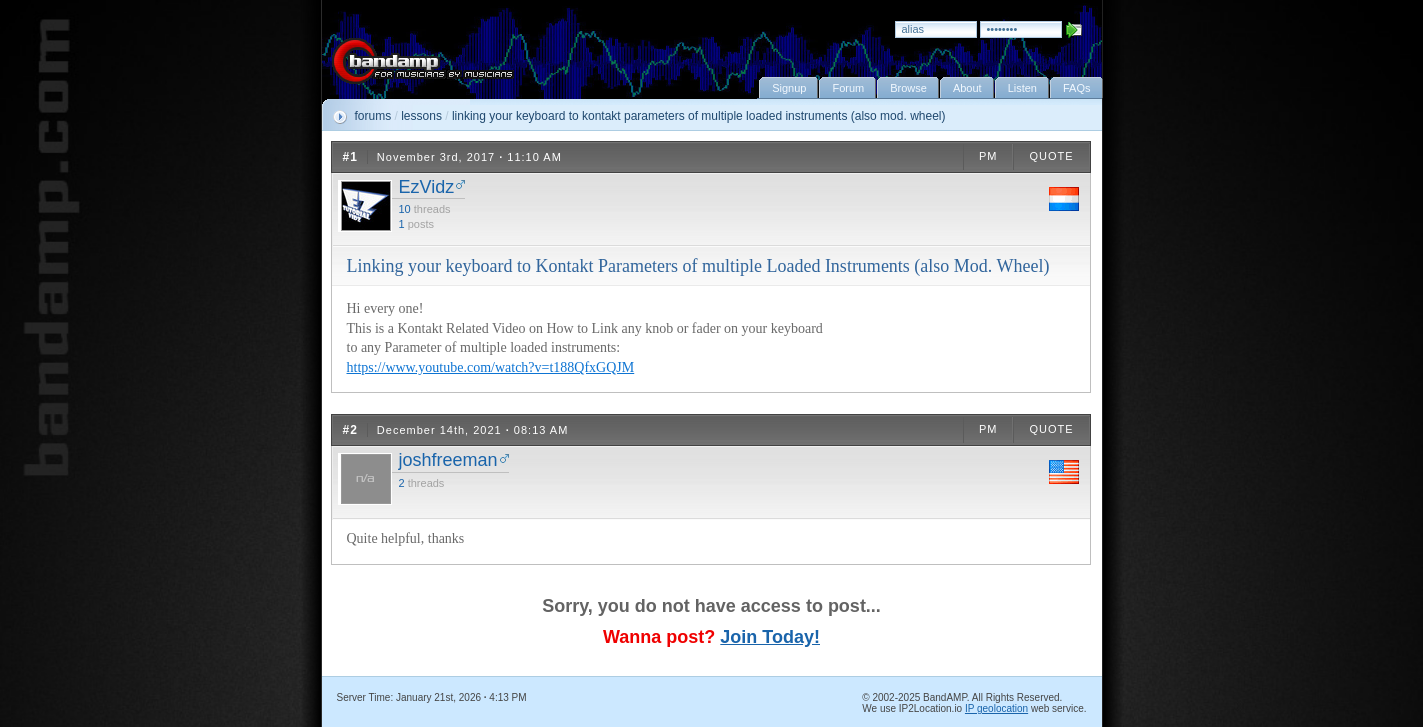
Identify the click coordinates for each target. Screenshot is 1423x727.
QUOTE (1051, 156)
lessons (421, 116)
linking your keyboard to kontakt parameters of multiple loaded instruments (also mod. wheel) (699, 116)
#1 (350, 157)
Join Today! (770, 637)
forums (373, 116)
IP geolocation (996, 708)
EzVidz (427, 187)
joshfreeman (448, 460)
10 (405, 209)
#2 (350, 430)
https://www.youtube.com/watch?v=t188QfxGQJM (491, 367)
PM (988, 156)
